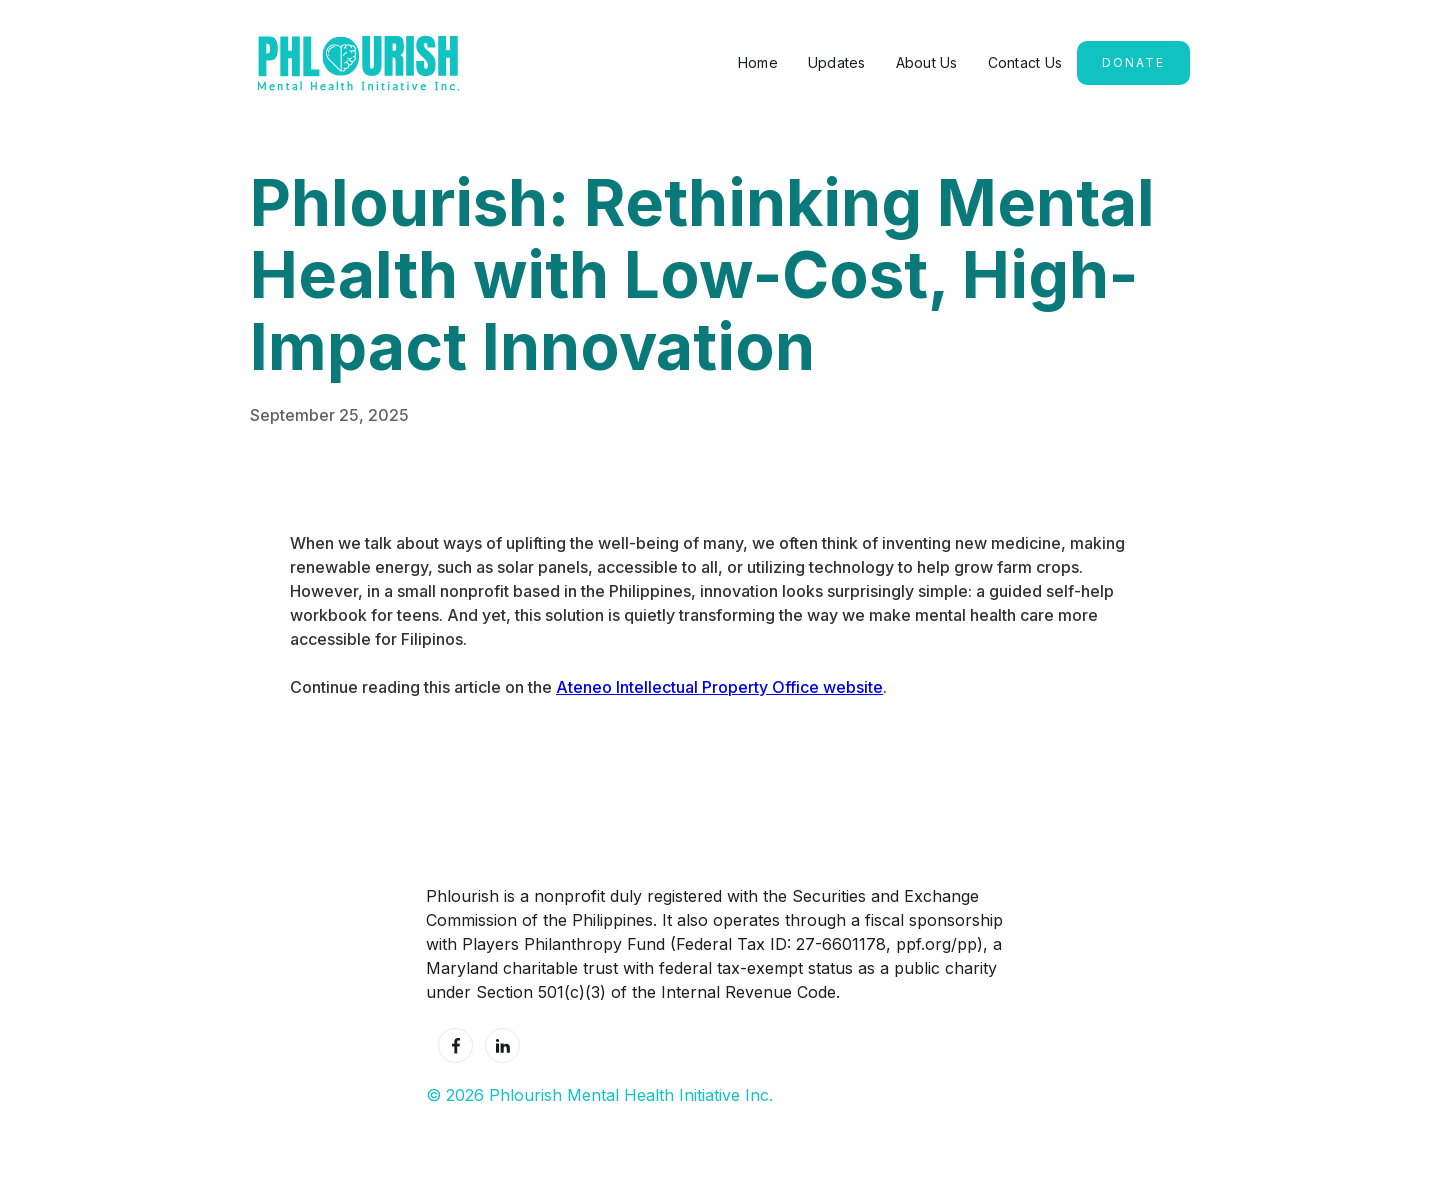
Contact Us (1025, 62)
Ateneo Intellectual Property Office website (719, 687)
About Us (927, 62)
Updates (837, 62)
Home (758, 62)
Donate (1133, 62)
